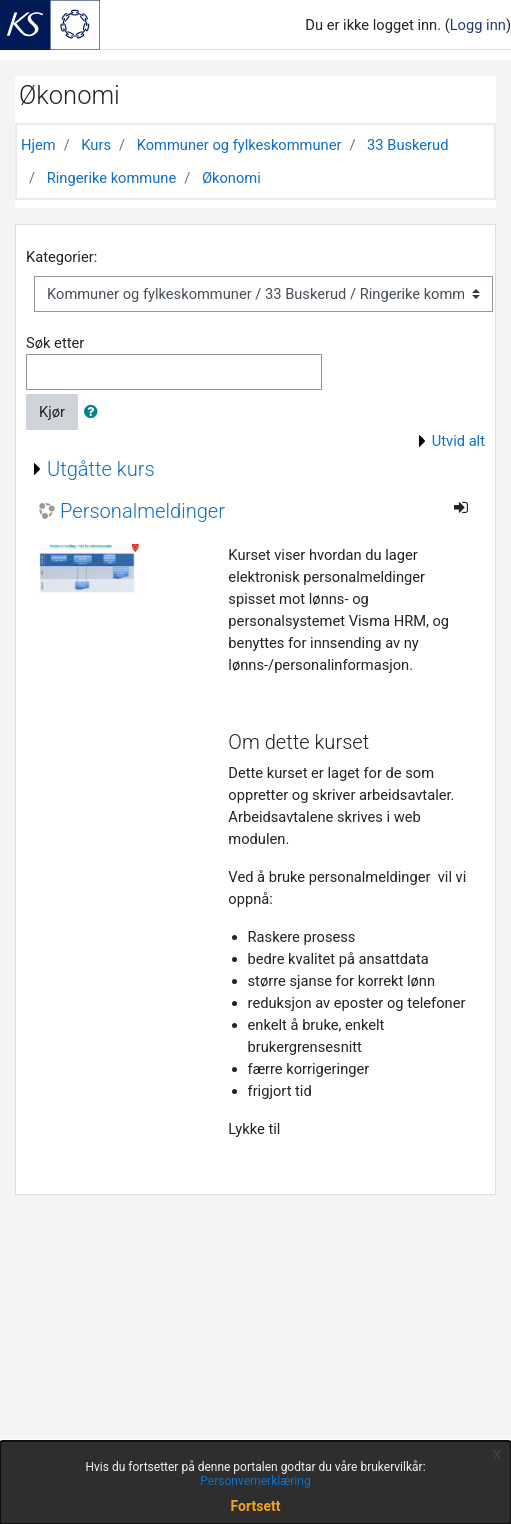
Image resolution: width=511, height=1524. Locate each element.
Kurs (96, 145)
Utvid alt (458, 441)
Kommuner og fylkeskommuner (239, 145)
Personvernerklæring (255, 1481)
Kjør (52, 412)
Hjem (38, 145)
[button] (95, 412)
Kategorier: (61, 257)
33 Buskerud (407, 145)
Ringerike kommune (112, 178)
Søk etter (55, 343)
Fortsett (256, 1506)
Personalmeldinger (142, 511)
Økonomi (231, 178)
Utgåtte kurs (101, 469)
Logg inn (478, 25)
